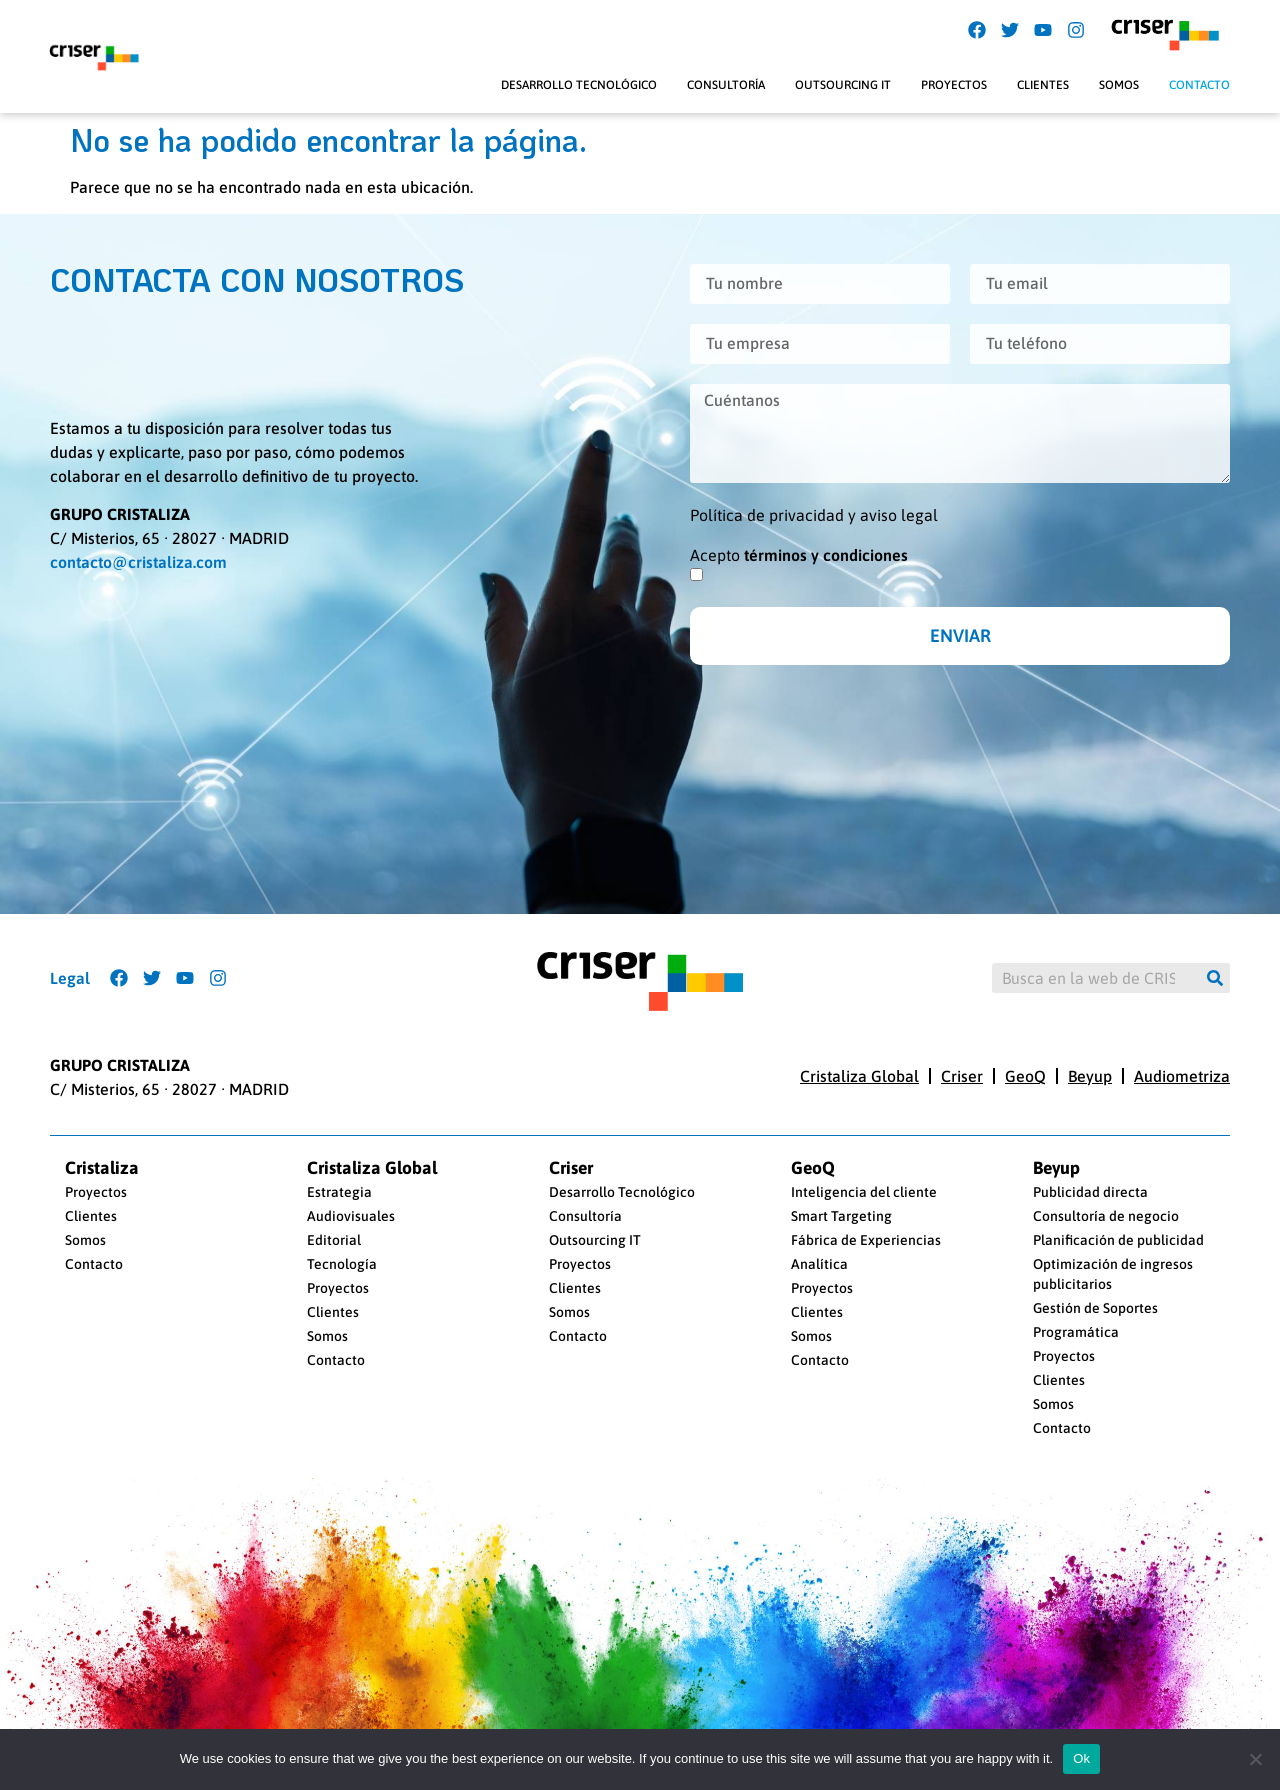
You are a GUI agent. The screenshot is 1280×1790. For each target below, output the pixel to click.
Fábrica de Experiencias (866, 1240)
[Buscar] (1215, 978)
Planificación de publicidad (1118, 1240)
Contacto (1199, 85)
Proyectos (954, 85)
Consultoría (726, 85)
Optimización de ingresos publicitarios (1113, 1274)
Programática (1076, 1332)
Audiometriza (1182, 1076)
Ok (1081, 1758)
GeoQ (1025, 1076)
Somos (1119, 85)
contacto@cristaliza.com (138, 562)
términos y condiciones (826, 555)
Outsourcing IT (843, 85)
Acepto (799, 555)
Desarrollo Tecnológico (579, 85)
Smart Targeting (841, 1216)
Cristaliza (102, 1168)
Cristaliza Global (859, 1076)
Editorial (334, 1240)
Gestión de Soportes (1095, 1308)
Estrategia (339, 1192)
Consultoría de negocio (1106, 1216)
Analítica (819, 1264)
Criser (962, 1076)
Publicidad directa (1090, 1192)
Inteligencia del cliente (864, 1192)
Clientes (1043, 85)
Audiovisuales (351, 1216)
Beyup (1090, 1076)
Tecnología (342, 1264)
